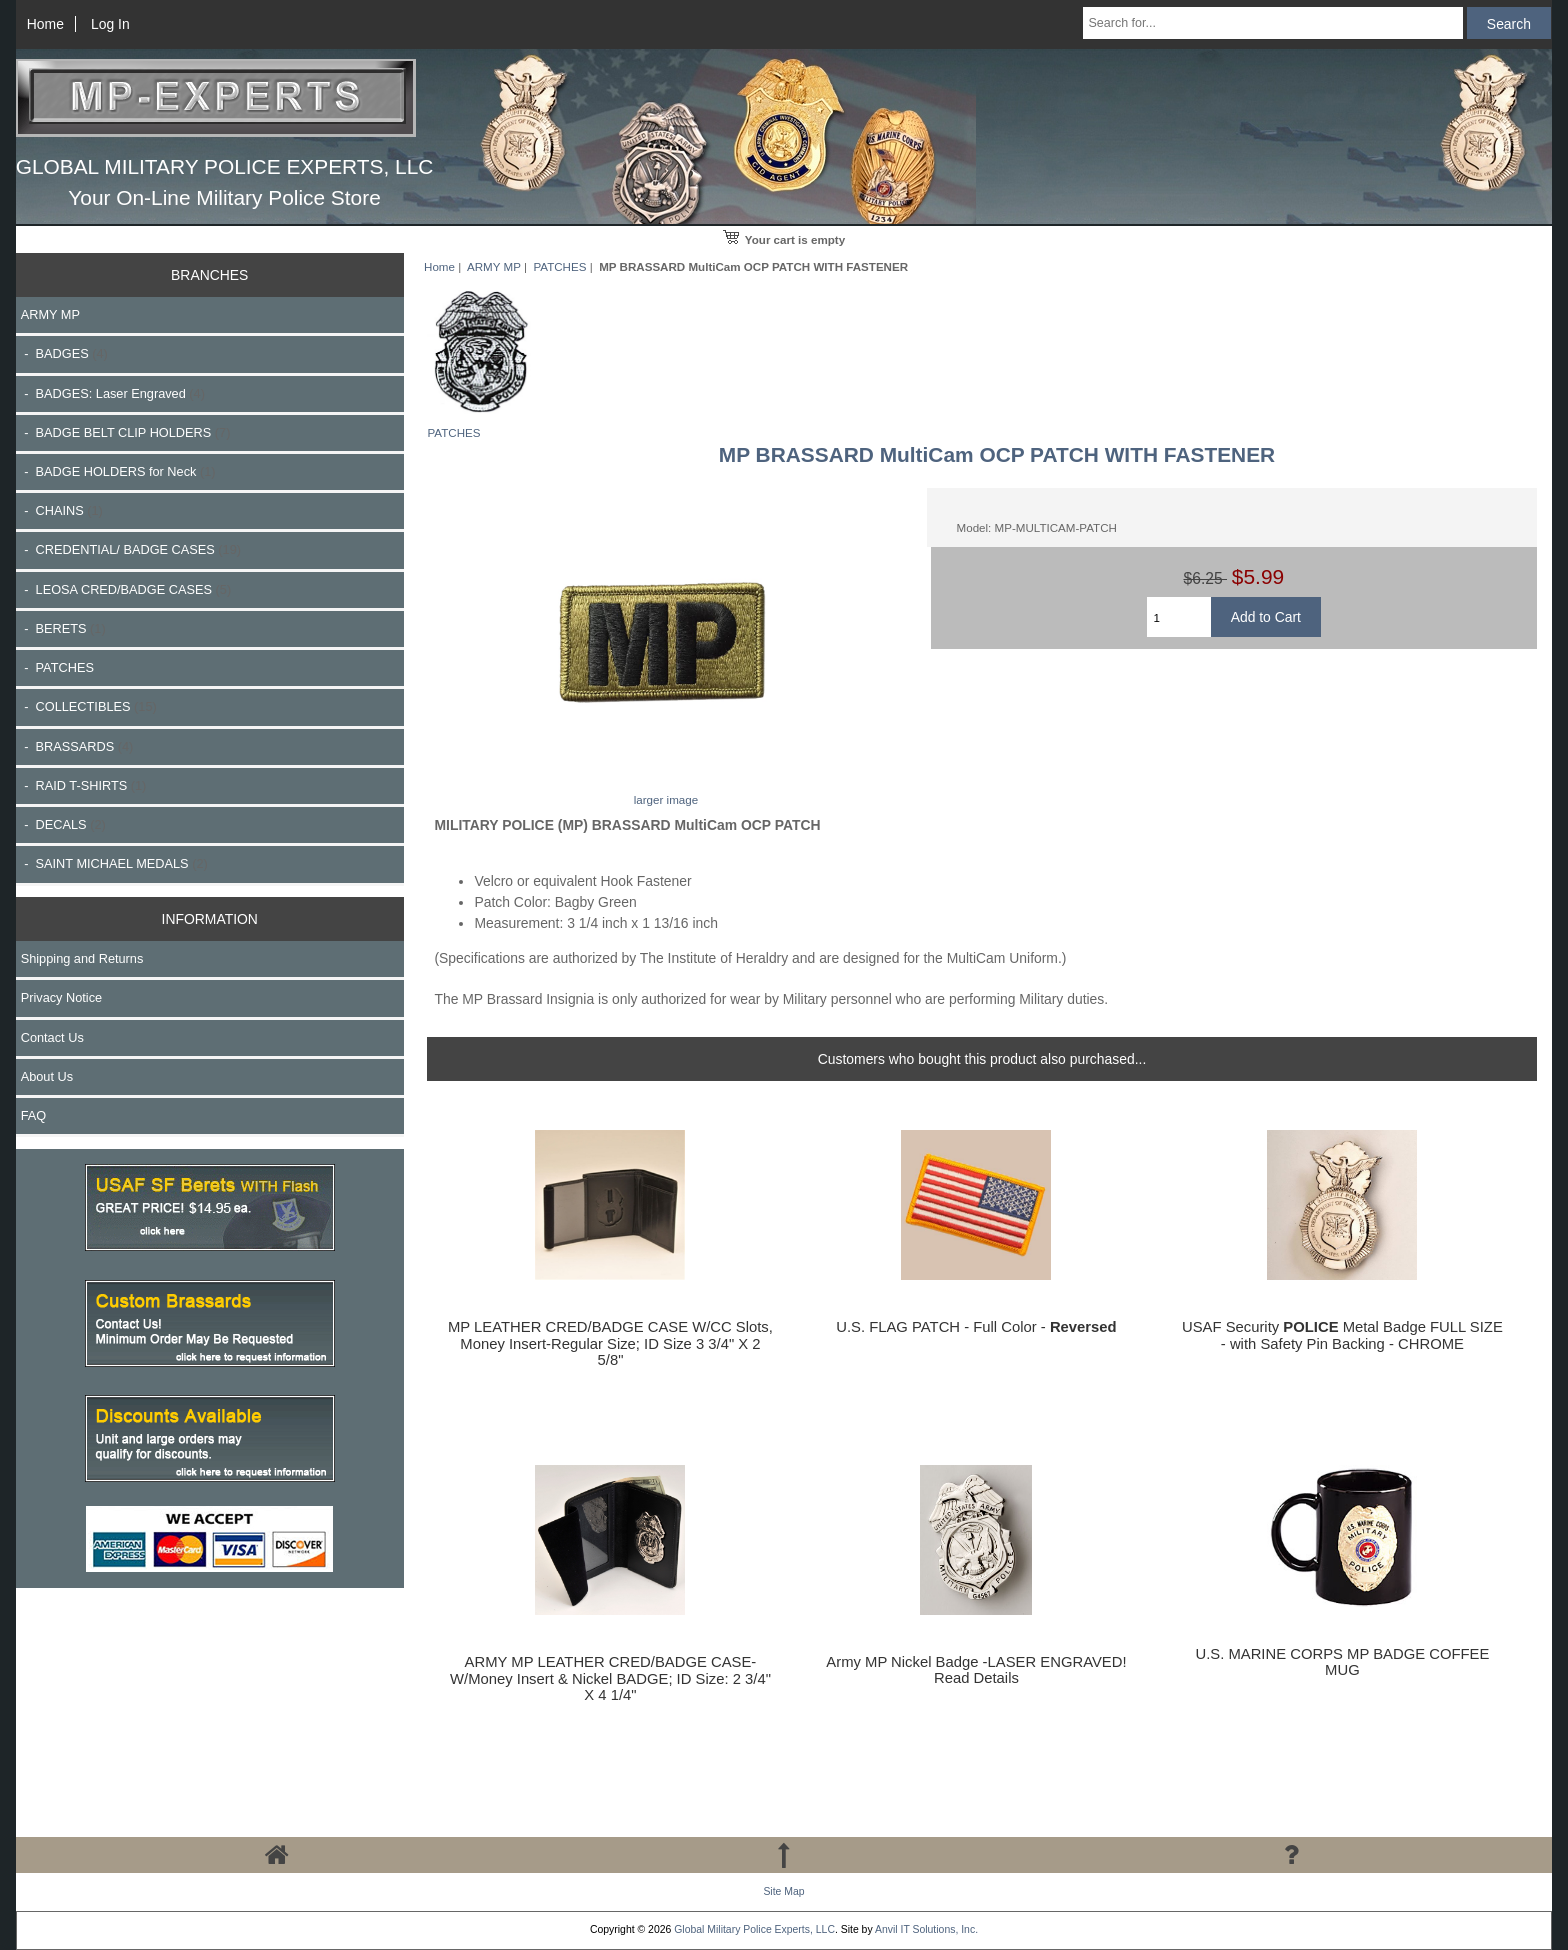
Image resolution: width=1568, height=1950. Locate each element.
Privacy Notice (61, 997)
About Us (47, 1076)
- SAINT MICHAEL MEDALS (114, 863)
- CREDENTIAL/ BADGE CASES (131, 549)
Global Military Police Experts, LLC (754, 1929)
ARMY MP (494, 266)
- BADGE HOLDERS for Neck (118, 471)
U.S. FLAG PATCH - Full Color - (976, 1327)
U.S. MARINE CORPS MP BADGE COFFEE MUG (1342, 1662)
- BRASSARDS (77, 746)
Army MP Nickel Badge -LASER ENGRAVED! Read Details (976, 1670)
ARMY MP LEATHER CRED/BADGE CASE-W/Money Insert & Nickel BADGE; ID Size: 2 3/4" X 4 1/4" (610, 1678)
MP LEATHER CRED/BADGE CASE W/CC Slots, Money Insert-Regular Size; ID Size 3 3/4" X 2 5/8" (610, 1343)
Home (45, 24)
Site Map (783, 1891)
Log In (110, 24)
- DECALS (63, 824)
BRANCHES (209, 275)
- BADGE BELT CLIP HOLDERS (126, 432)
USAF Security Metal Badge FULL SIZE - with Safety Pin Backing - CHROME (1342, 1335)
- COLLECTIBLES (89, 706)
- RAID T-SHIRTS (84, 785)
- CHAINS (62, 510)
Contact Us (52, 1037)
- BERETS (63, 628)
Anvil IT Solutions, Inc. (926, 1929)
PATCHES (559, 266)
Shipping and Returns (82, 958)
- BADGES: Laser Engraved (113, 393)
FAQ (34, 1115)
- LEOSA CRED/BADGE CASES (126, 589)
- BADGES (64, 353)
